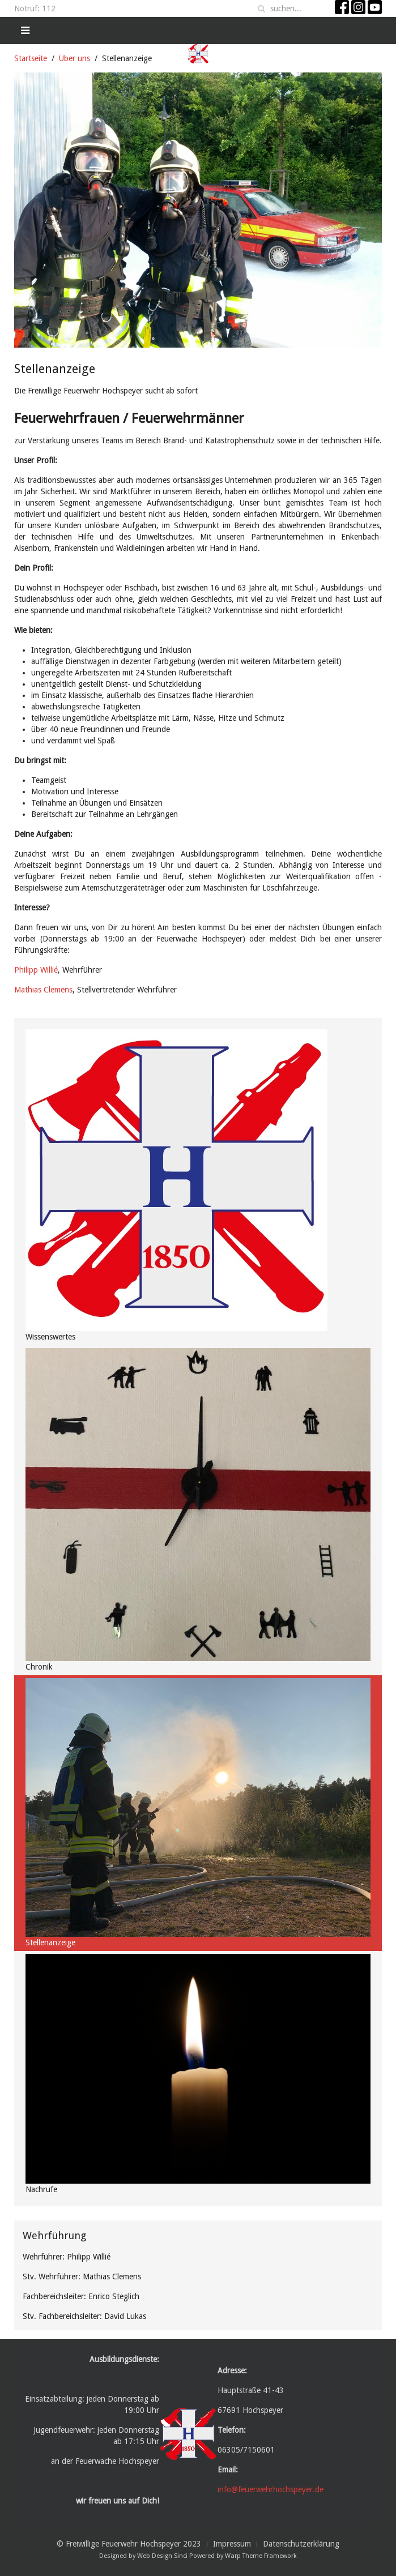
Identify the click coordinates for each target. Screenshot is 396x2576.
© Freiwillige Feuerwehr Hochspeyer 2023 (129, 2543)
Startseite (30, 58)
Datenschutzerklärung (301, 2543)
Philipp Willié (36, 969)
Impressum (232, 2543)
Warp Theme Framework (261, 2556)
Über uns (74, 58)
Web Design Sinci (162, 2556)
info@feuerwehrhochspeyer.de (270, 2489)
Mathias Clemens (43, 989)
